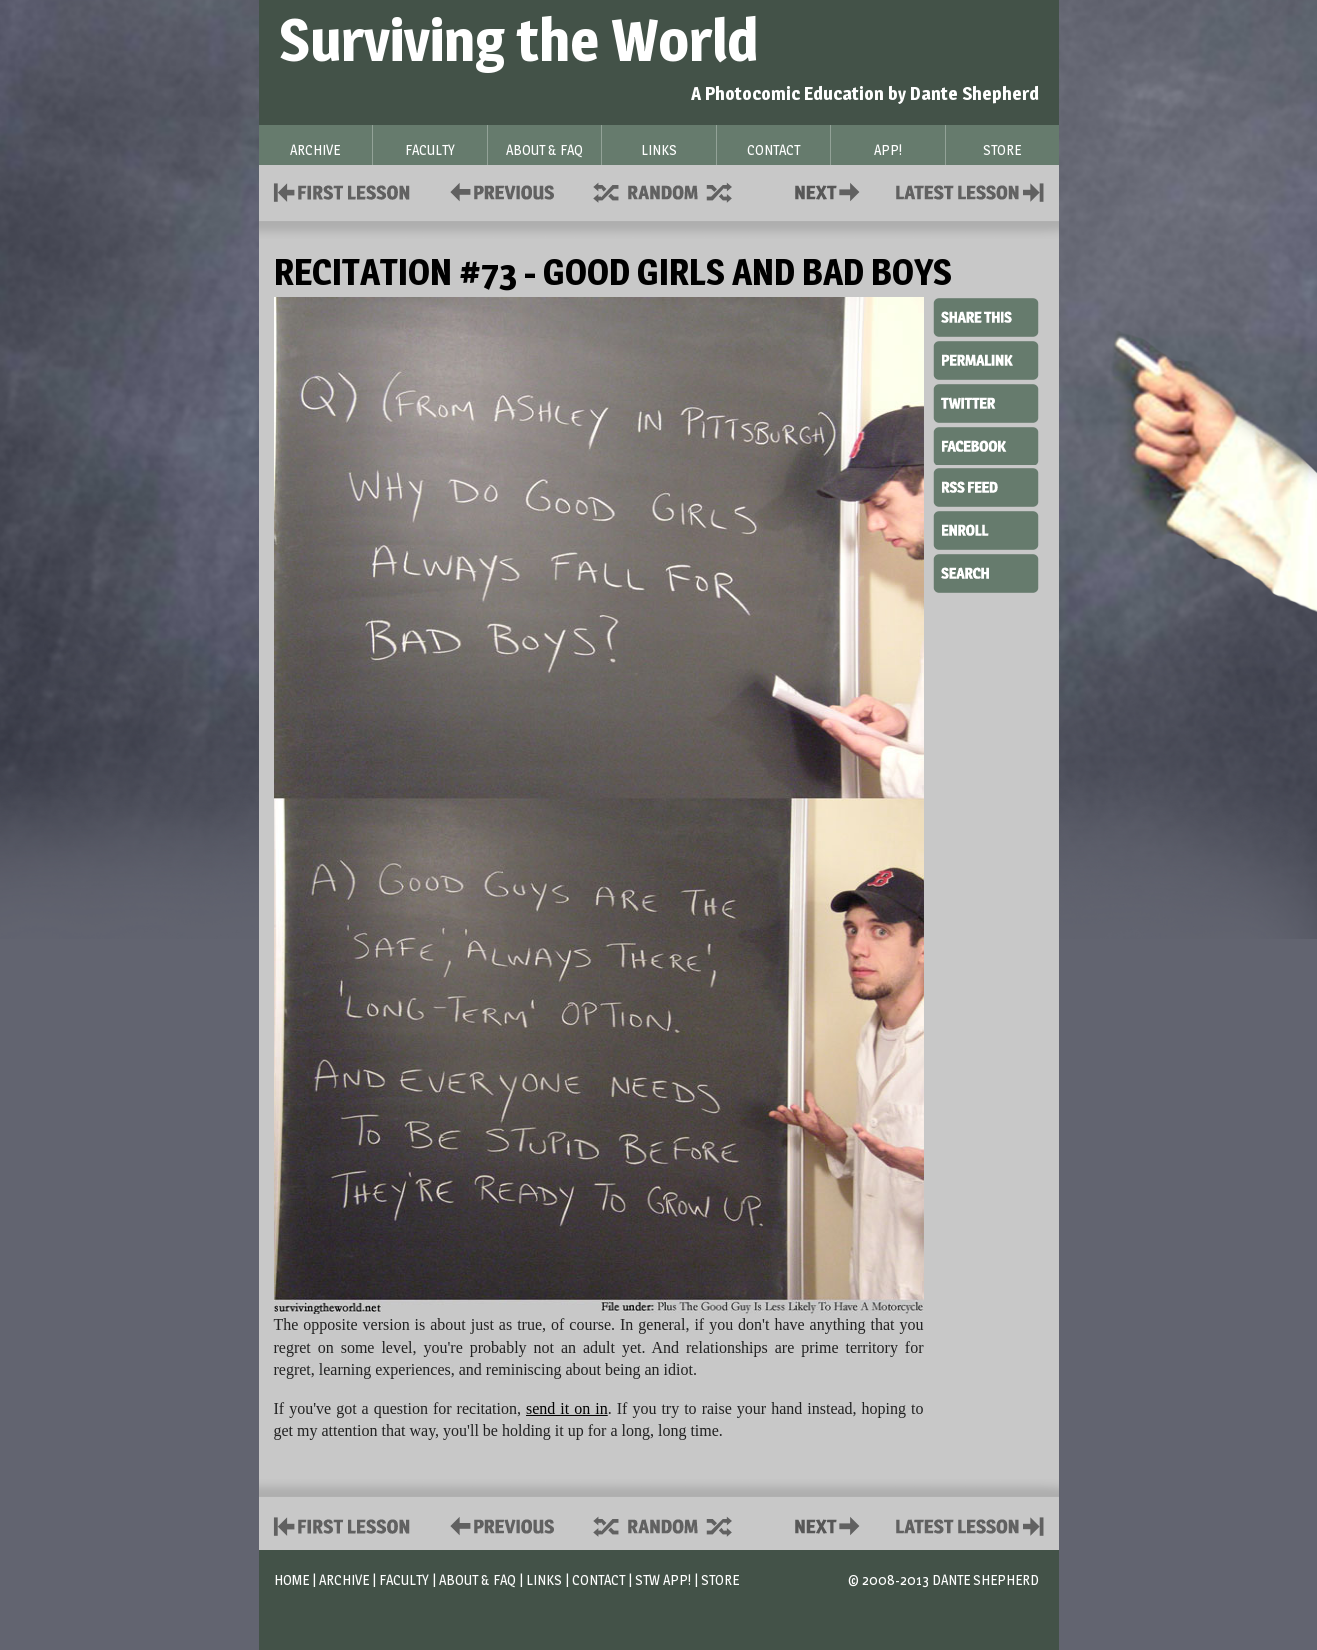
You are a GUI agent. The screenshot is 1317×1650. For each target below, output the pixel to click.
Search (986, 571)
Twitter (986, 402)
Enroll (986, 528)
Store (720, 1579)
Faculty (404, 1579)
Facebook (986, 444)
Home (291, 1579)
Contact (831, 190)
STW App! (663, 1579)
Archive (344, 1579)
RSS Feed (986, 486)
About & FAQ (477, 1579)
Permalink (986, 360)
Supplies (676, 190)
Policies (498, 190)
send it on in (567, 1408)
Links (544, 1579)
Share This (986, 318)
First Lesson (342, 190)
